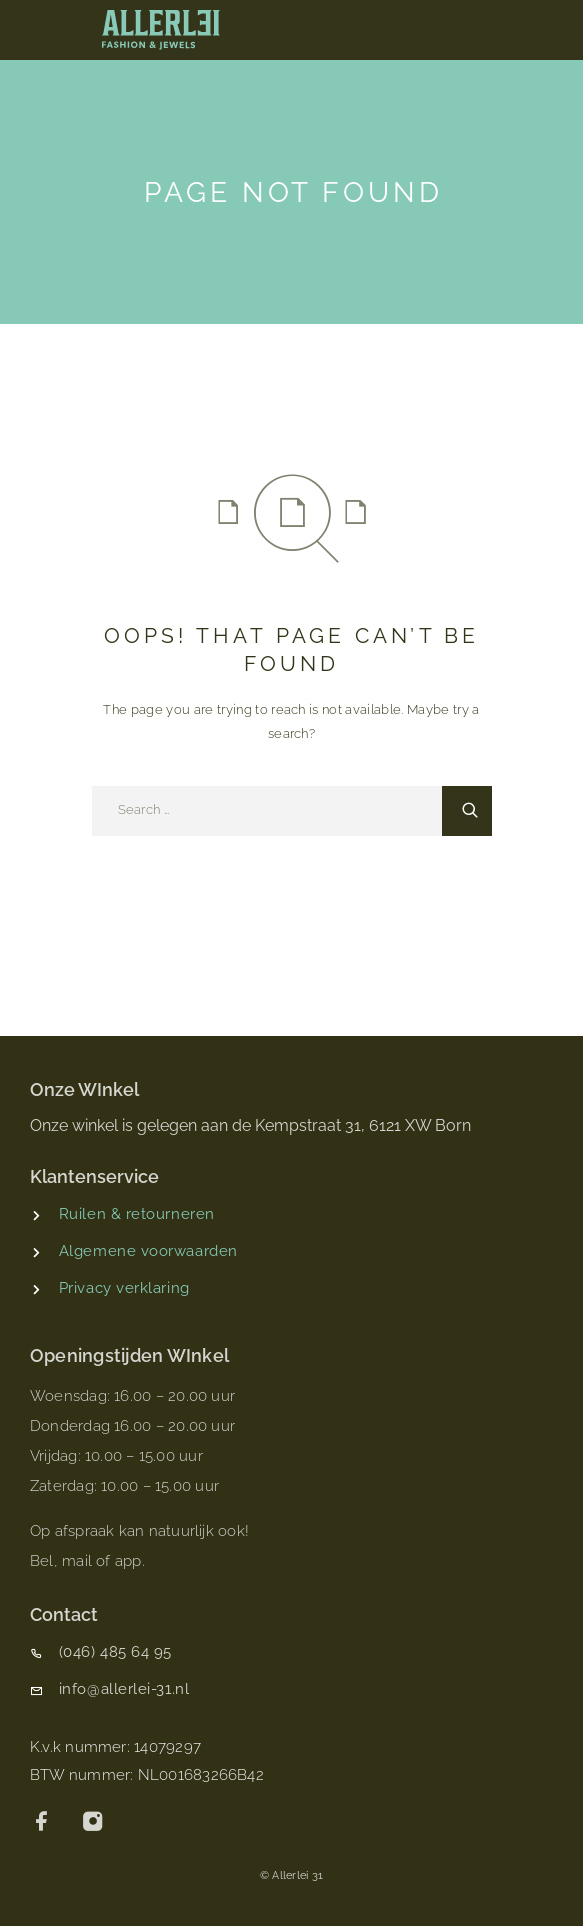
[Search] (467, 811)
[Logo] (161, 30)
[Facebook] (42, 1823)
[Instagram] (93, 1823)
